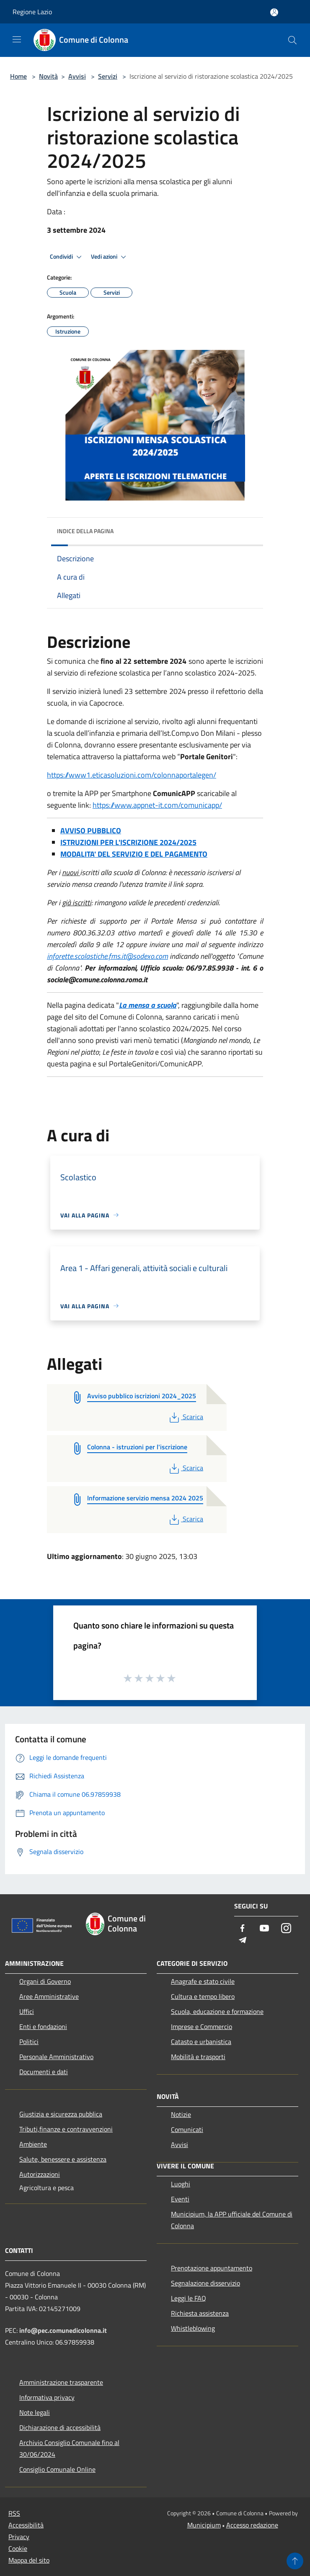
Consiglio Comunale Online (57, 2469)
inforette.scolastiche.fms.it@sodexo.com (107, 956)
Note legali (34, 2412)
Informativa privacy (47, 2397)
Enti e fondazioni (43, 2026)
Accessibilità (26, 2525)
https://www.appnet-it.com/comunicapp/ (157, 805)
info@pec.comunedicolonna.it (63, 2330)
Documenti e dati (43, 2072)
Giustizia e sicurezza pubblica (60, 2114)
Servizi (107, 76)
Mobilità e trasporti (198, 2057)
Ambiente (33, 2144)
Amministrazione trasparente (61, 2382)
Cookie (17, 2548)
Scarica (185, 1417)
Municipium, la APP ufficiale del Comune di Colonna (231, 2220)
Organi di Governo (45, 1981)
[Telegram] (242, 1940)
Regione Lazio (32, 12)
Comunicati (187, 2129)
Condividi (67, 257)
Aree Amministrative (49, 1996)
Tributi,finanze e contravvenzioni (66, 2129)
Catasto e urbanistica (201, 2042)
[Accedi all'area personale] (274, 12)
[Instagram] (286, 1929)
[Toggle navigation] (17, 39)
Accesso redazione (252, 2525)
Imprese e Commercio (201, 2026)
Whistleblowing (193, 2328)
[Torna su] (295, 2561)
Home (18, 76)
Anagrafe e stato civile (203, 1981)
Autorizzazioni (39, 2174)
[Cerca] (292, 40)
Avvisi (77, 76)
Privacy (18, 2537)
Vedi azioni (110, 257)
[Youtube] (264, 1929)
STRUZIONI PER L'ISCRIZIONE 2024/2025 (129, 842)
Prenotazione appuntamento (211, 2268)
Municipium (204, 2525)
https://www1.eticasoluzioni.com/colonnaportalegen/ (131, 775)
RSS (14, 2513)
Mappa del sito (28, 2560)
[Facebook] (242, 1929)
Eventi (180, 2199)
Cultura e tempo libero (203, 1996)
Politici (29, 2042)
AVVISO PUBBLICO (90, 830)
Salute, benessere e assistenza (62, 2159)
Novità (48, 76)
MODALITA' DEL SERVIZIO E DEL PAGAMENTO (133, 854)
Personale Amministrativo (56, 2057)
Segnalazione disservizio (205, 2283)
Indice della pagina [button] (85, 531)
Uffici (26, 2011)
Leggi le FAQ (188, 2298)
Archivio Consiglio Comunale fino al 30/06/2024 (69, 2448)
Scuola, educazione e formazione (217, 2011)
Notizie (181, 2114)
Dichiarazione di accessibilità (60, 2427)
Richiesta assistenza (200, 2313)
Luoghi (180, 2184)
